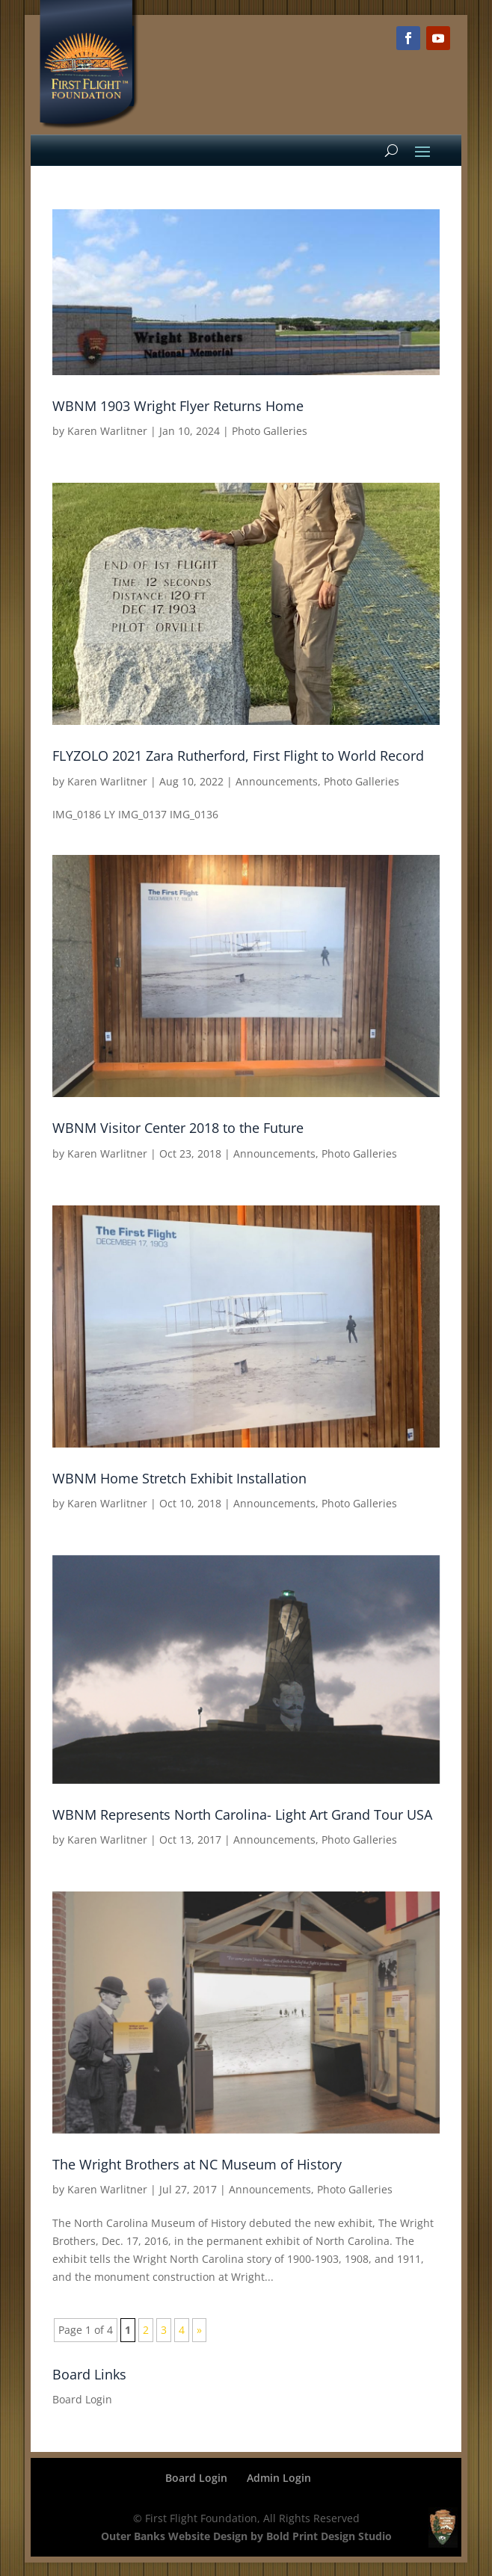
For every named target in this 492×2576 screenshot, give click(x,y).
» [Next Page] (199, 2330)
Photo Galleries (269, 431)
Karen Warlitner (107, 431)
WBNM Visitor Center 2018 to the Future (178, 1128)
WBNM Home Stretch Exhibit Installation (179, 1478)
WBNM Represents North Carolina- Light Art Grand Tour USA (242, 1814)
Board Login (82, 2399)
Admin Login (279, 2478)
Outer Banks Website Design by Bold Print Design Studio (246, 2536)
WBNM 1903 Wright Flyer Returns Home (178, 406)
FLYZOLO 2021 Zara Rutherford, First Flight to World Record (238, 756)
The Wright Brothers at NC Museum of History (197, 2164)
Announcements (277, 781)
